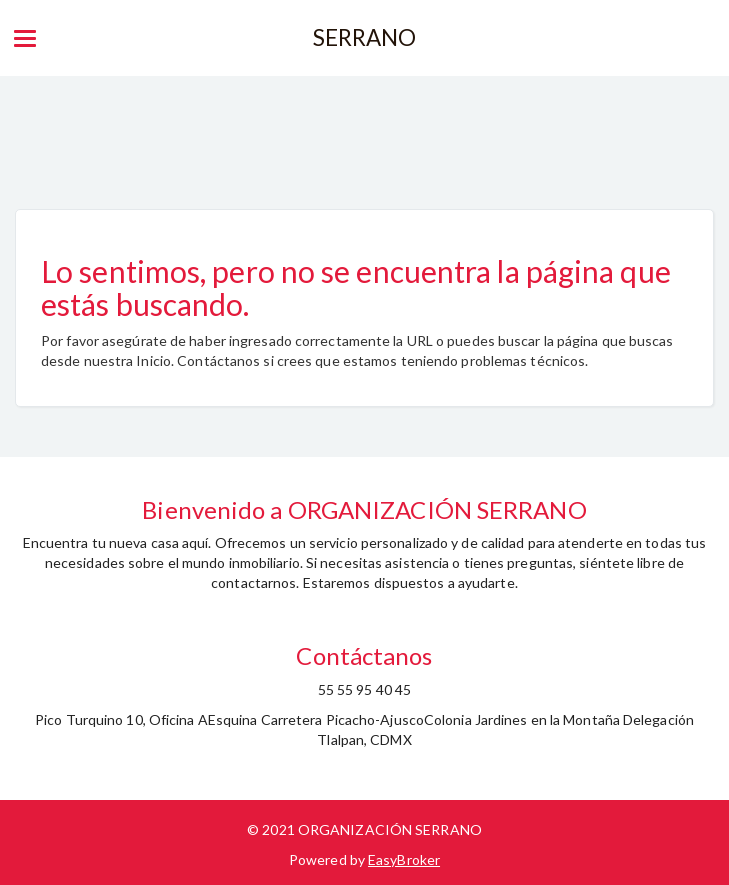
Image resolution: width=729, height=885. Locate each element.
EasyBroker (404, 859)
